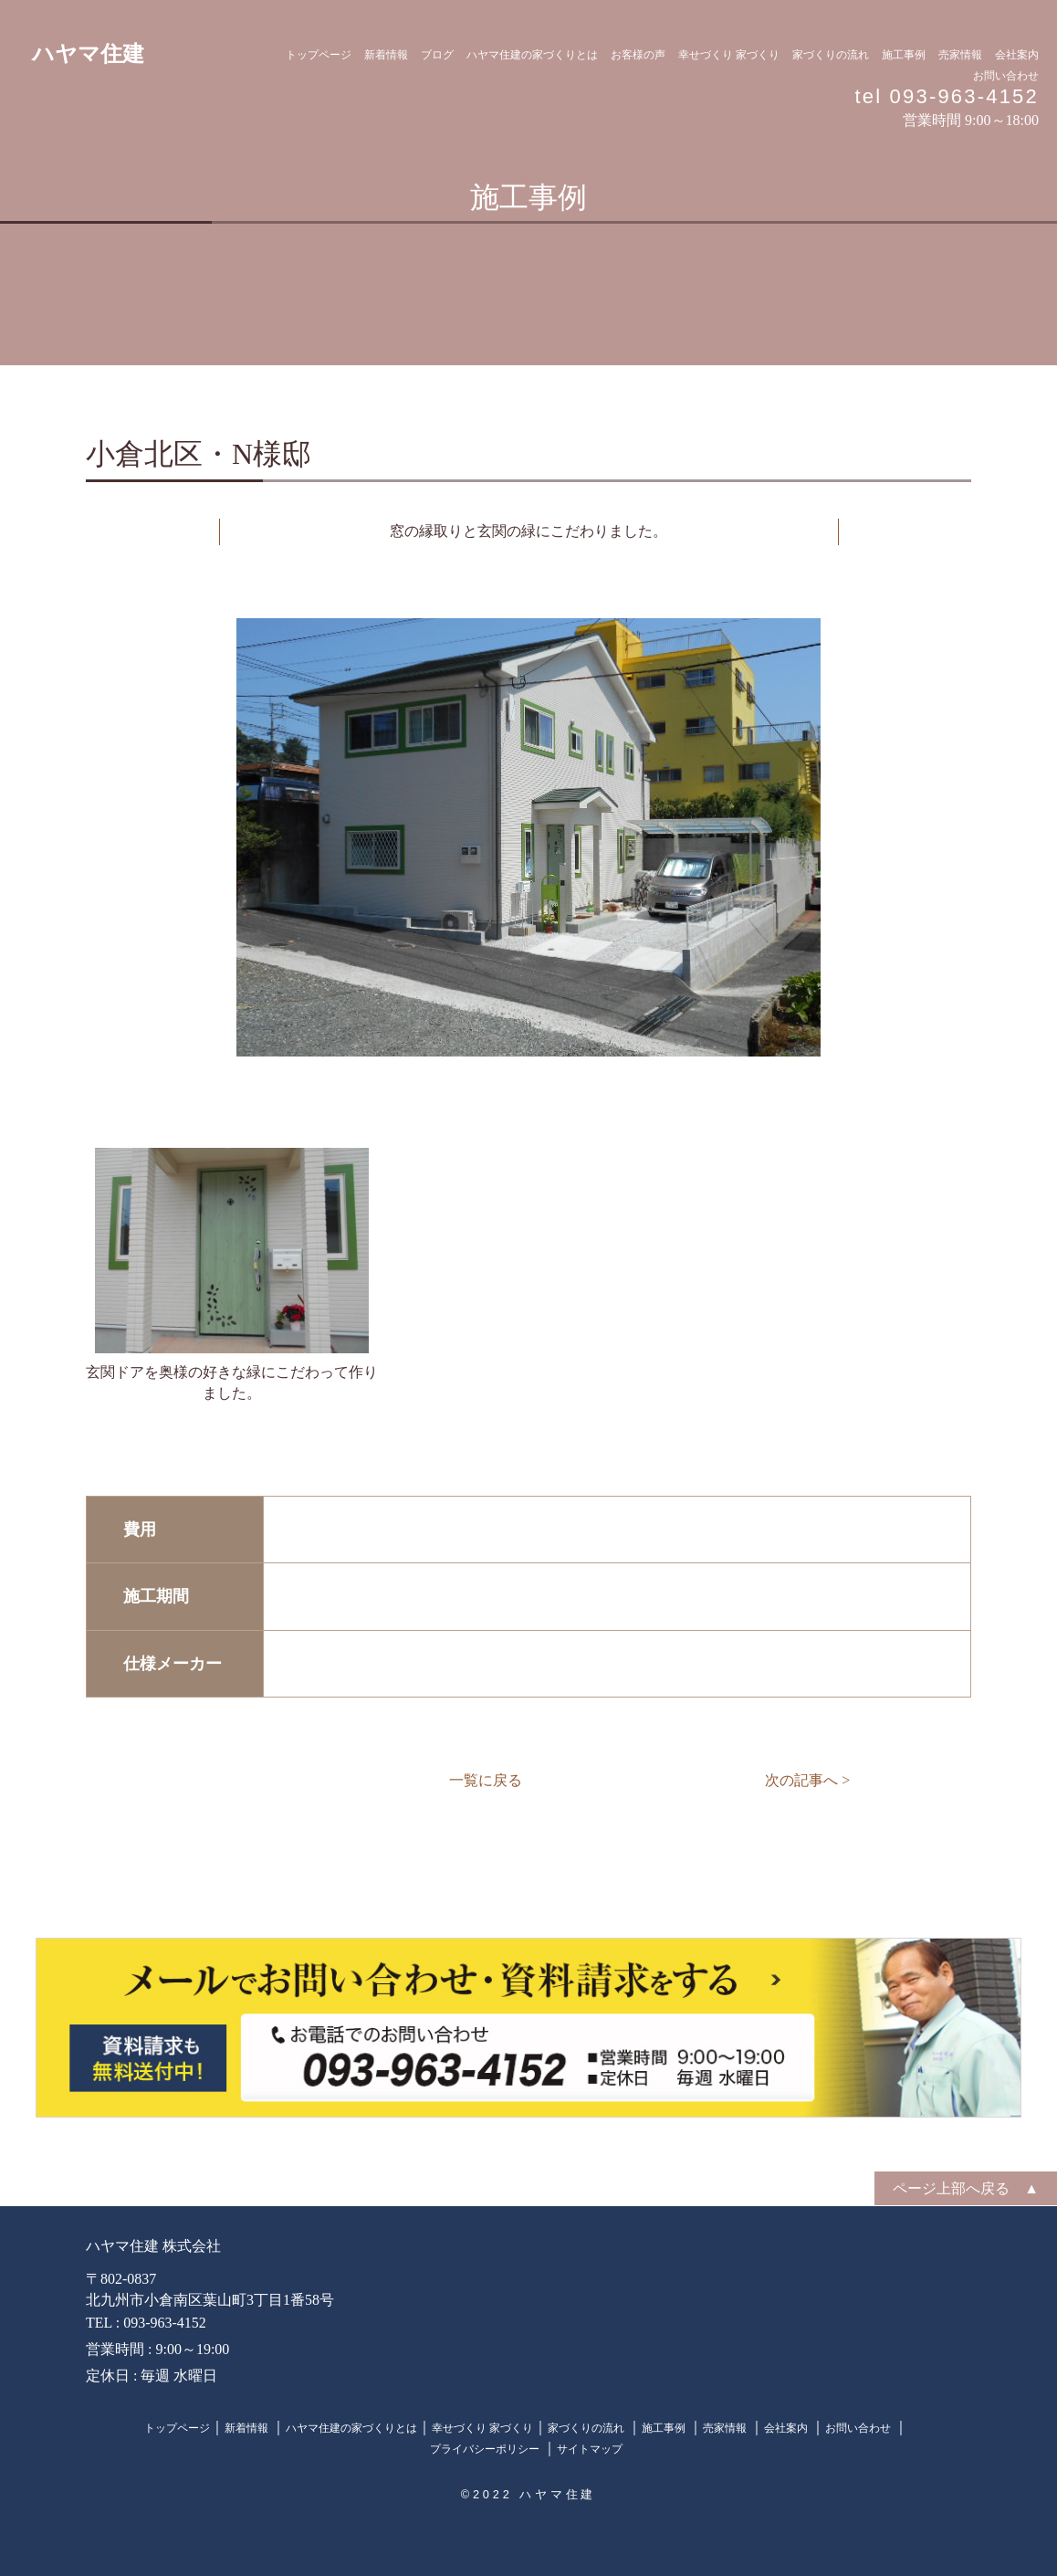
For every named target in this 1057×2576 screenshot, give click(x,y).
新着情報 (386, 54)
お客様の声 (638, 54)
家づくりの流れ (830, 54)
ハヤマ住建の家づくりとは (532, 54)
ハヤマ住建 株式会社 (153, 2246)
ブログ (437, 54)
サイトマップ (590, 2449)
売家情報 (960, 54)
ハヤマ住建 (88, 54)
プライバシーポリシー (486, 2449)
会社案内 (1017, 54)
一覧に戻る (485, 1780)
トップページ (318, 54)
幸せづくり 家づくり (729, 54)
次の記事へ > (807, 1780)
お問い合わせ (1006, 75)
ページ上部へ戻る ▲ (966, 2188)
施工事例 (904, 54)
